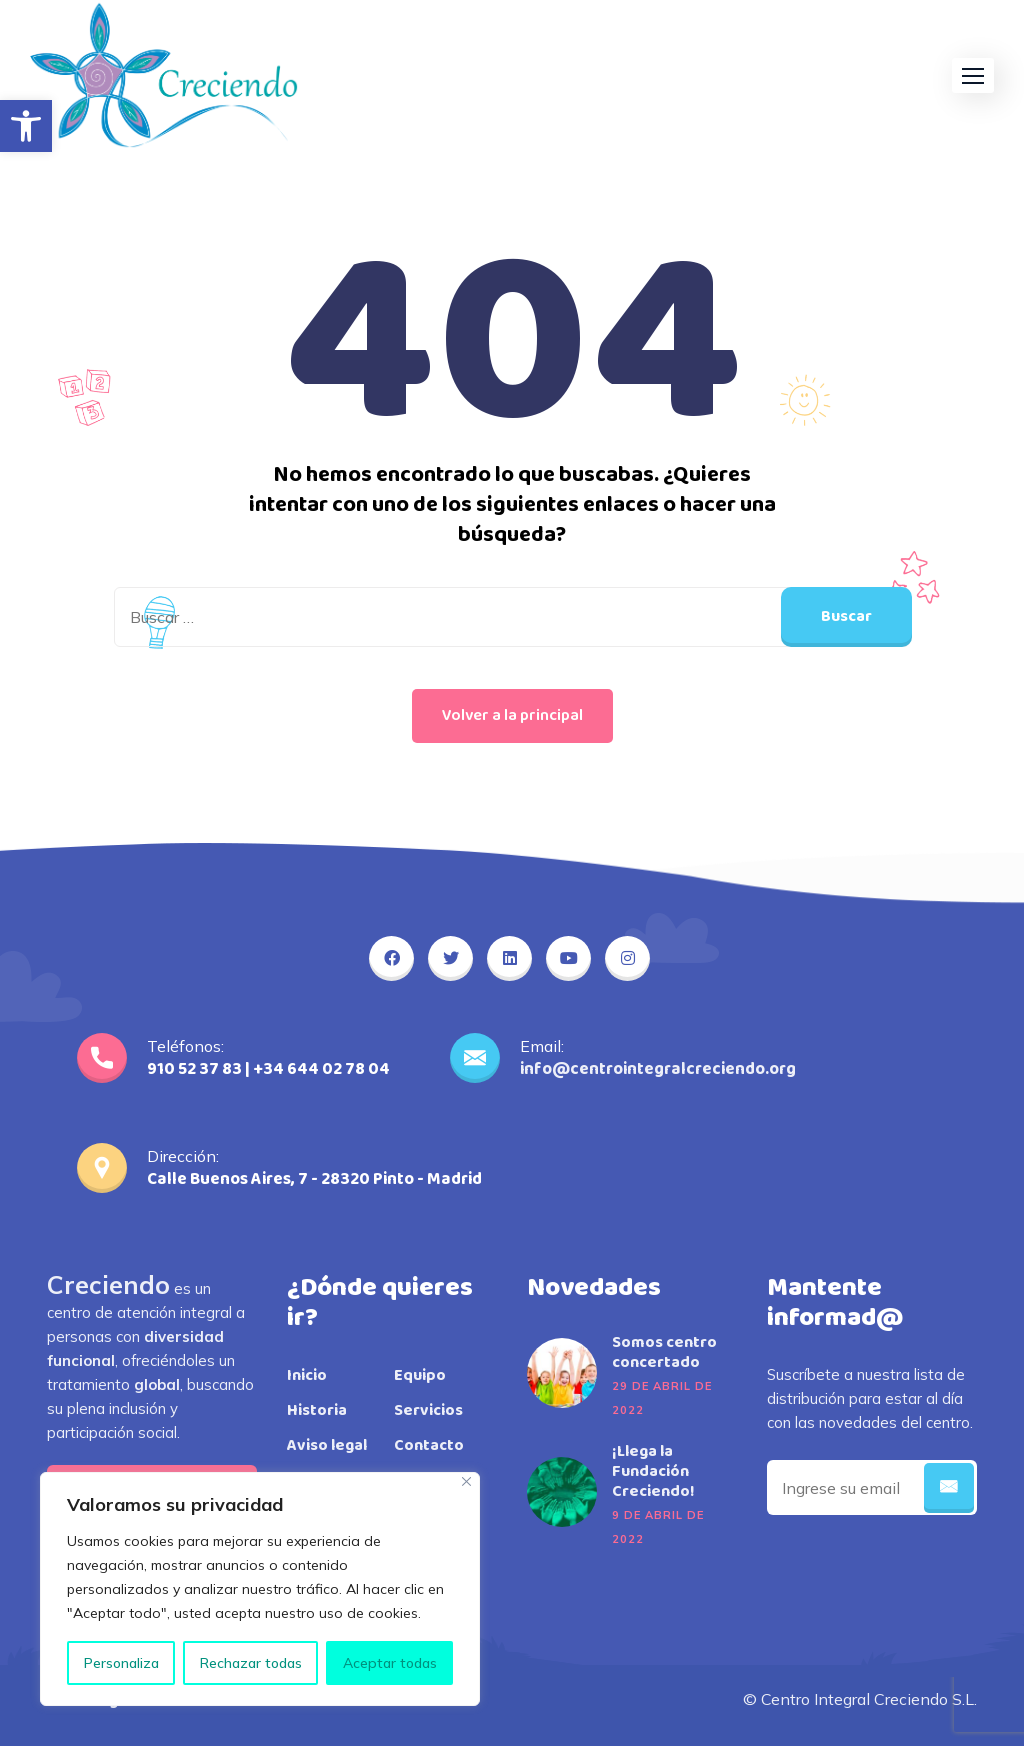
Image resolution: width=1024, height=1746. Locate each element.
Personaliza (121, 1663)
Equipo (420, 1376)
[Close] (466, 1481)
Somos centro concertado (664, 1353)
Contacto (429, 1446)
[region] (260, 1589)
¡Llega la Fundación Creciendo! (653, 1472)
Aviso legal (327, 1446)
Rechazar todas (251, 1663)
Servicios (428, 1411)
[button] (26, 126)
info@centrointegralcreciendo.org (658, 1069)
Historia (317, 1411)
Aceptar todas (390, 1663)
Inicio (307, 1376)
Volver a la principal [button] (512, 715)
